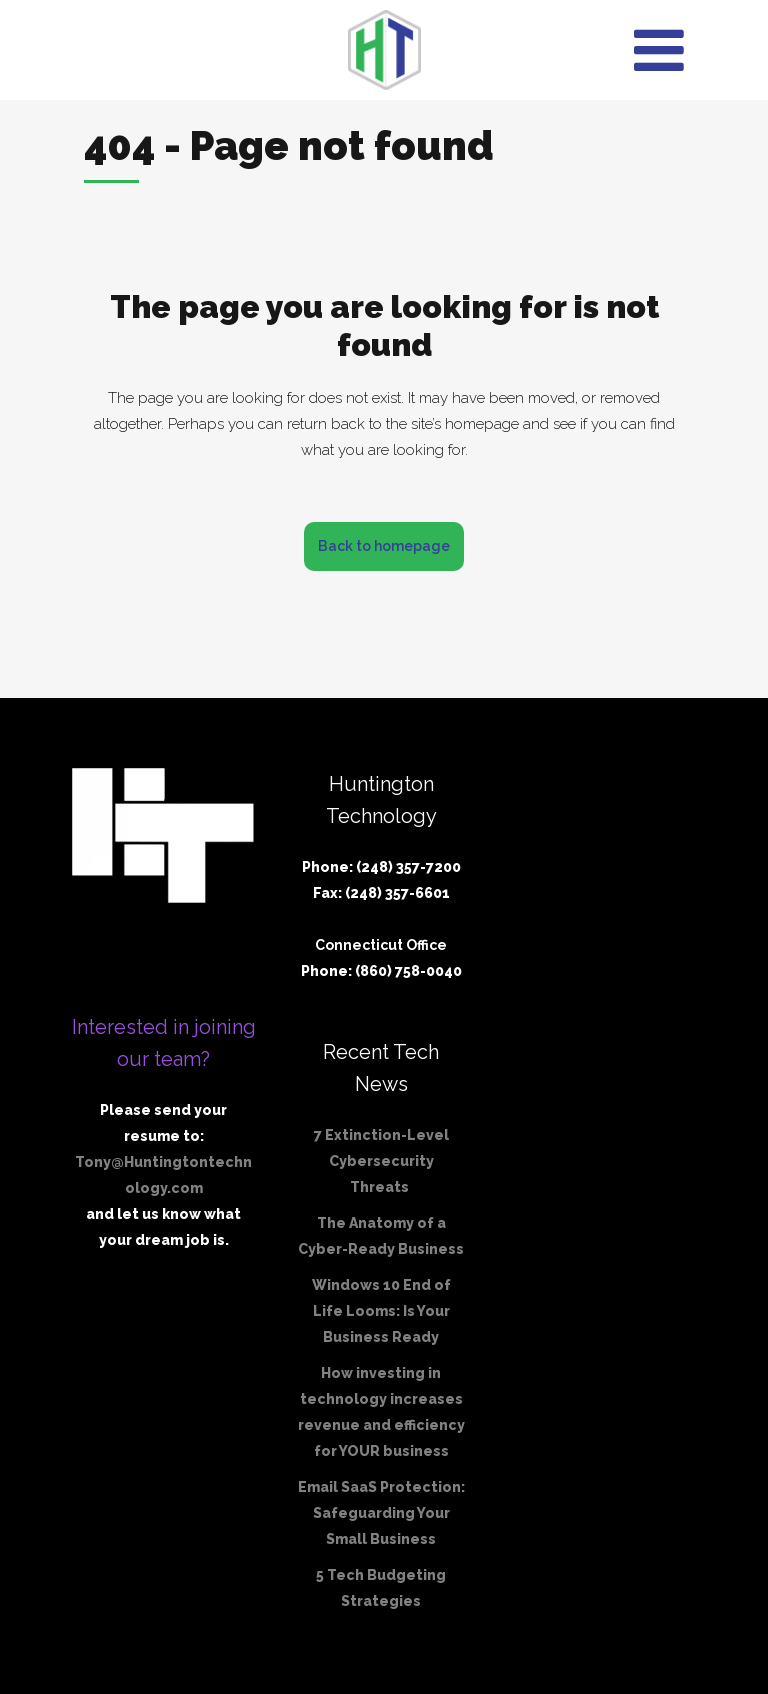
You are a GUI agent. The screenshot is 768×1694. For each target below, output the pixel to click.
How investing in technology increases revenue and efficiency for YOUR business (381, 1412)
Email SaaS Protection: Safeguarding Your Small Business (381, 1513)
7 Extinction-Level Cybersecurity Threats (381, 1161)
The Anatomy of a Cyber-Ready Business (381, 1236)
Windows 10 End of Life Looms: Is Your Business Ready (381, 1311)
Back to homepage (384, 546)
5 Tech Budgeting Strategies (381, 1588)
